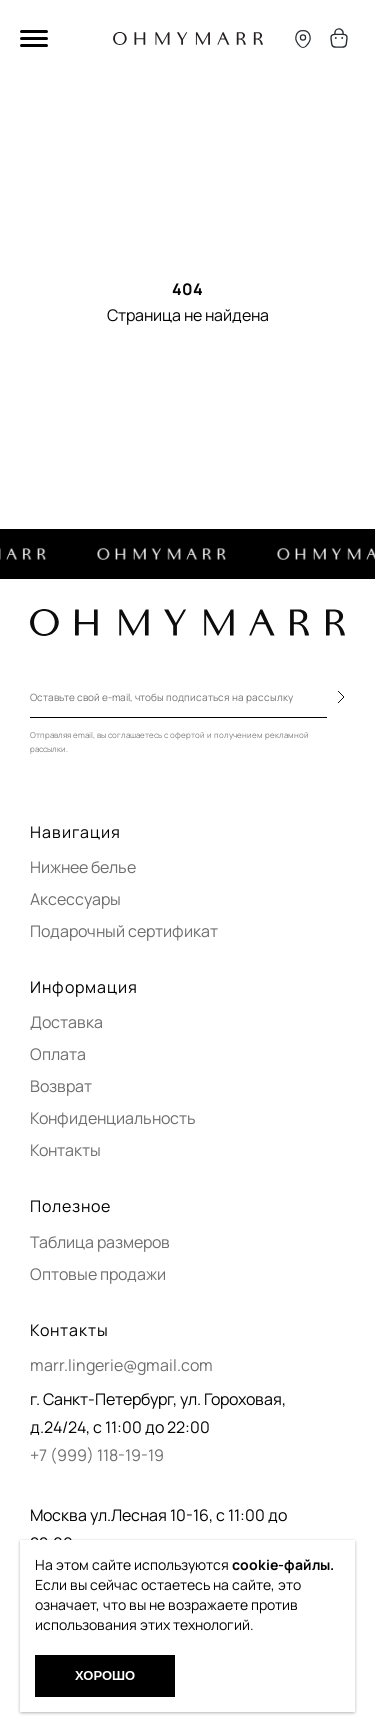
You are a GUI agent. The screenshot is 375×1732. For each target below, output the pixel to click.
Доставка (66, 1022)
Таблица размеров (100, 1242)
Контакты (65, 1150)
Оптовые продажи (98, 1274)
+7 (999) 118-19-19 (97, 1455)
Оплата (58, 1054)
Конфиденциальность (113, 1118)
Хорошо (105, 1675)
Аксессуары (75, 899)
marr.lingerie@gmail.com (121, 1365)
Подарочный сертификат (124, 931)
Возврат (61, 1086)
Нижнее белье (83, 867)
